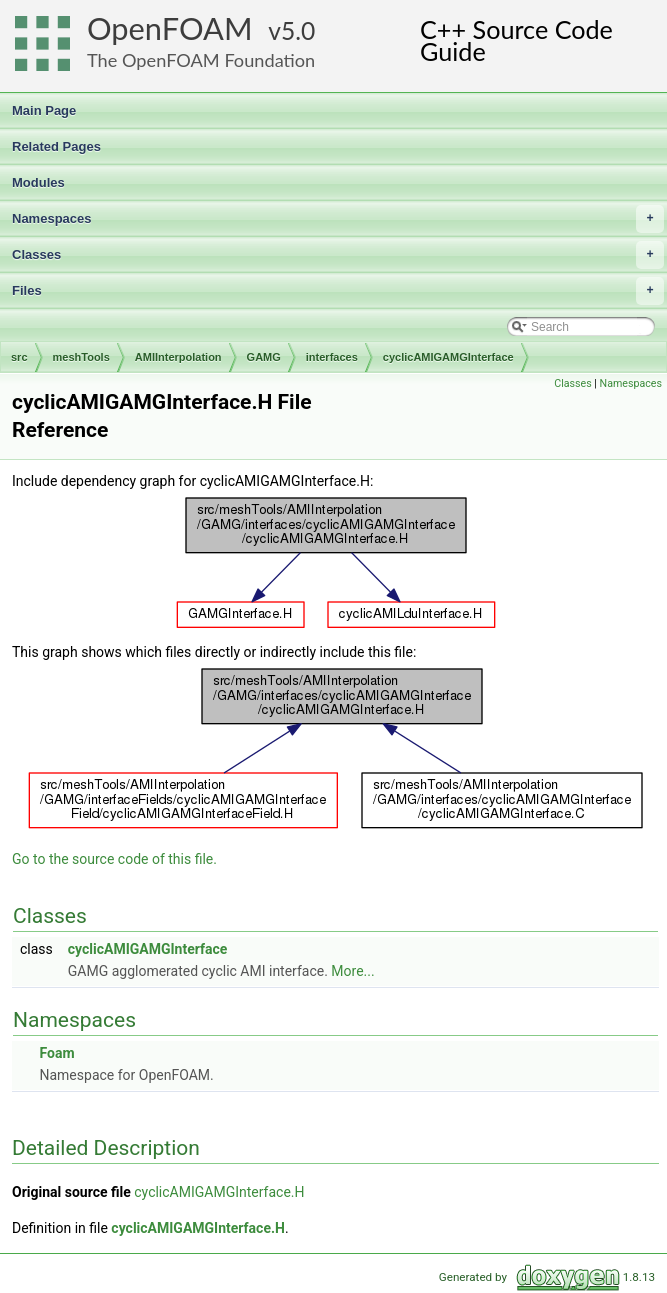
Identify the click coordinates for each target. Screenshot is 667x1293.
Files (338, 291)
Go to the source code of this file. (114, 859)
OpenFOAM (170, 28)
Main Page (44, 110)
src (19, 357)
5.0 (298, 30)
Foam (56, 1053)
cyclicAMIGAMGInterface (448, 357)
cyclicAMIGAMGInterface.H (219, 1192)
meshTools (81, 357)
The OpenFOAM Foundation (201, 60)
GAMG (264, 357)
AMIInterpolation (178, 357)
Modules (38, 182)
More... (352, 971)
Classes (338, 255)
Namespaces (338, 219)
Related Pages (56, 146)
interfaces (332, 357)
